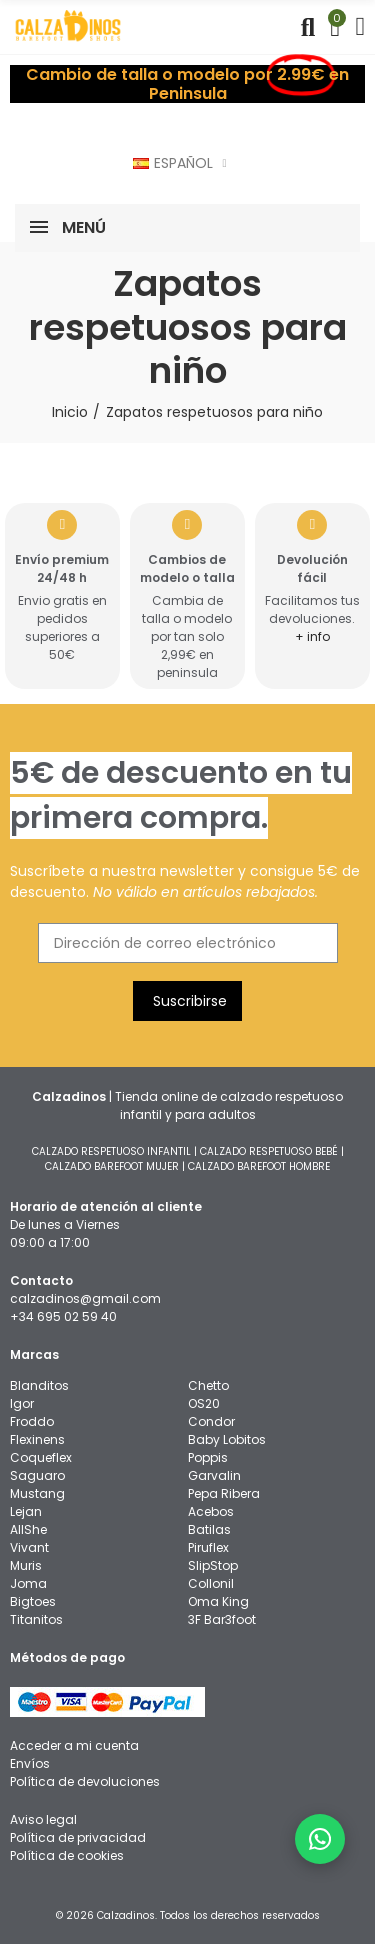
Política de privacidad (78, 1837)
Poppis (208, 1457)
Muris (26, 1565)
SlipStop (213, 1565)
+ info (312, 636)
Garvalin (214, 1475)
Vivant (29, 1547)
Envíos (30, 1763)
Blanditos (39, 1385)
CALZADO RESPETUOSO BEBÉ (269, 1151)
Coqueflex (41, 1457)
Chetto (208, 1385)
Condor (211, 1421)
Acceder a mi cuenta (74, 1745)
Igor (22, 1403)
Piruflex (208, 1547)
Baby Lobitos (227, 1439)
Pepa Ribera (224, 1493)
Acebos (211, 1511)
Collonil (211, 1583)
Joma (28, 1583)
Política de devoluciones (85, 1781)
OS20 (204, 1403)
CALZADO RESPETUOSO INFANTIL (111, 1151)
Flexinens (37, 1439)
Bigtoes (33, 1601)
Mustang (37, 1493)
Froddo (32, 1421)
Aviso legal (43, 1819)
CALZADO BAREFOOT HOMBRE (259, 1166)
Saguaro (37, 1475)
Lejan (26, 1511)
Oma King (218, 1601)
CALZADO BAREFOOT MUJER (112, 1166)
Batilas (209, 1529)
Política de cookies (67, 1855)
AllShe (28, 1529)
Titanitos (36, 1619)
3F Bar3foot (222, 1619)
